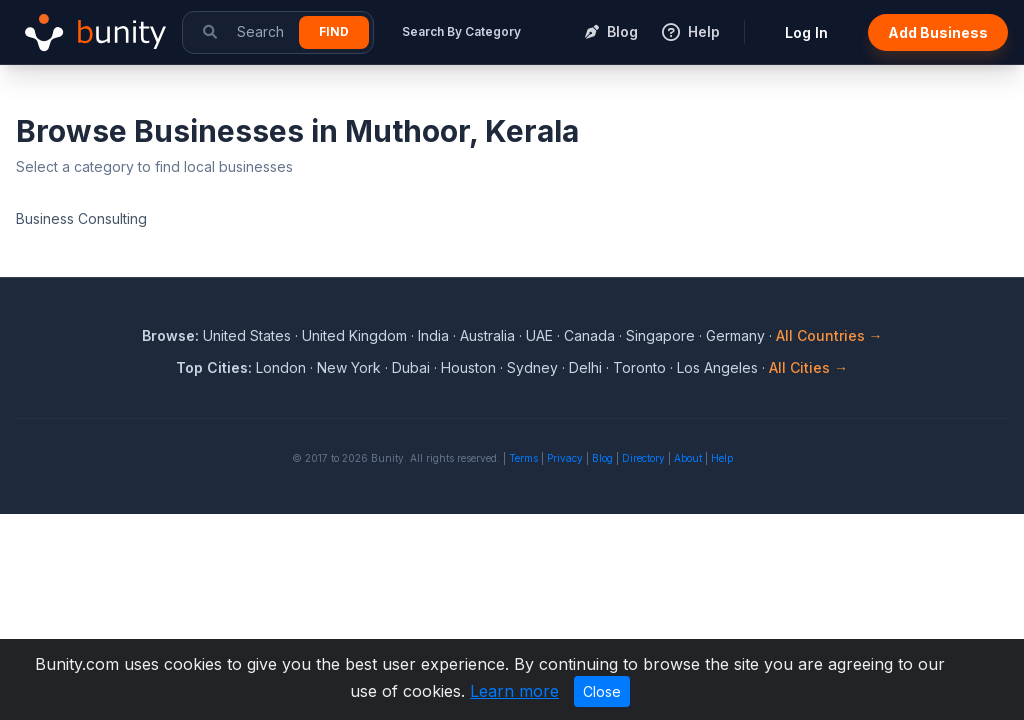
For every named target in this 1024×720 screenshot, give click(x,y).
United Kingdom (354, 335)
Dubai (411, 367)
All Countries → (829, 335)
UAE (539, 335)
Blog (602, 458)
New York (349, 367)
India (433, 335)
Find (334, 31)
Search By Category (461, 31)
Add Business (938, 32)
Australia (487, 335)
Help (722, 458)
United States (247, 335)
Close (602, 691)
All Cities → (808, 367)
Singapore (660, 335)
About (688, 458)
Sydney (532, 367)
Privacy (565, 458)
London (281, 367)
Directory (643, 458)
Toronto (639, 367)
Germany (735, 335)
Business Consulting (81, 218)
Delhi (585, 367)
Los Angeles (717, 367)
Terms (523, 458)
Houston (468, 367)
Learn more (514, 691)
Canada (589, 335)
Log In (806, 32)
